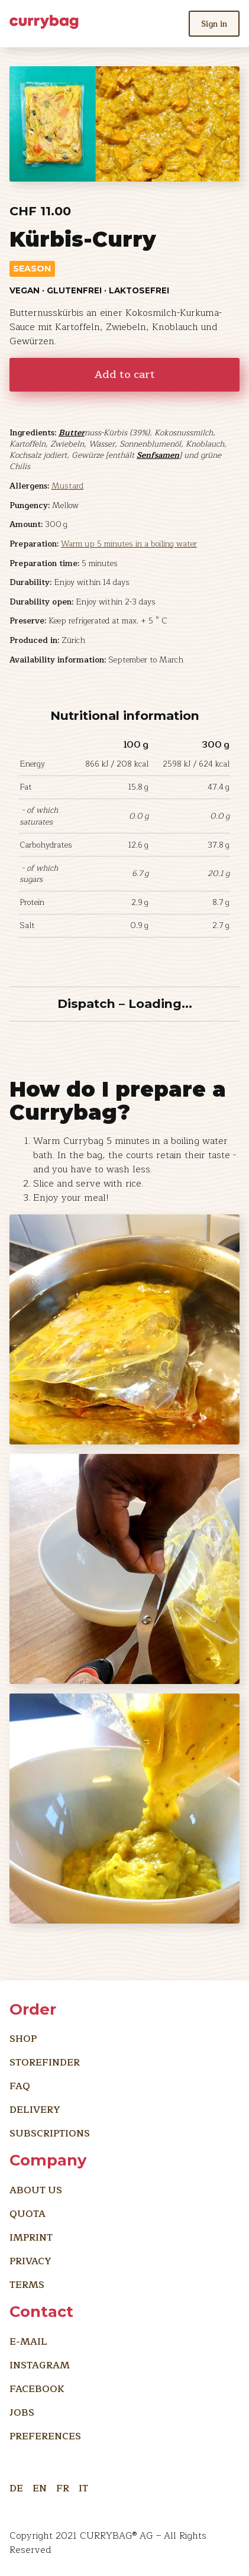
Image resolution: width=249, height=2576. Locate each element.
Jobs (21, 2412)
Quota (27, 2214)
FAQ (19, 2086)
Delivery (34, 2110)
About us (35, 2190)
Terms (26, 2285)
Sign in (214, 24)
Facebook (36, 2389)
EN (40, 2486)
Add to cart (125, 374)
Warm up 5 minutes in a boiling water (129, 544)
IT (83, 2486)
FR (62, 2486)
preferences (45, 2436)
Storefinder (44, 2062)
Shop (23, 2039)
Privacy (30, 2261)
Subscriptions (49, 2133)
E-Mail (28, 2341)
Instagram (39, 2365)
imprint (31, 2237)
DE (16, 2486)
